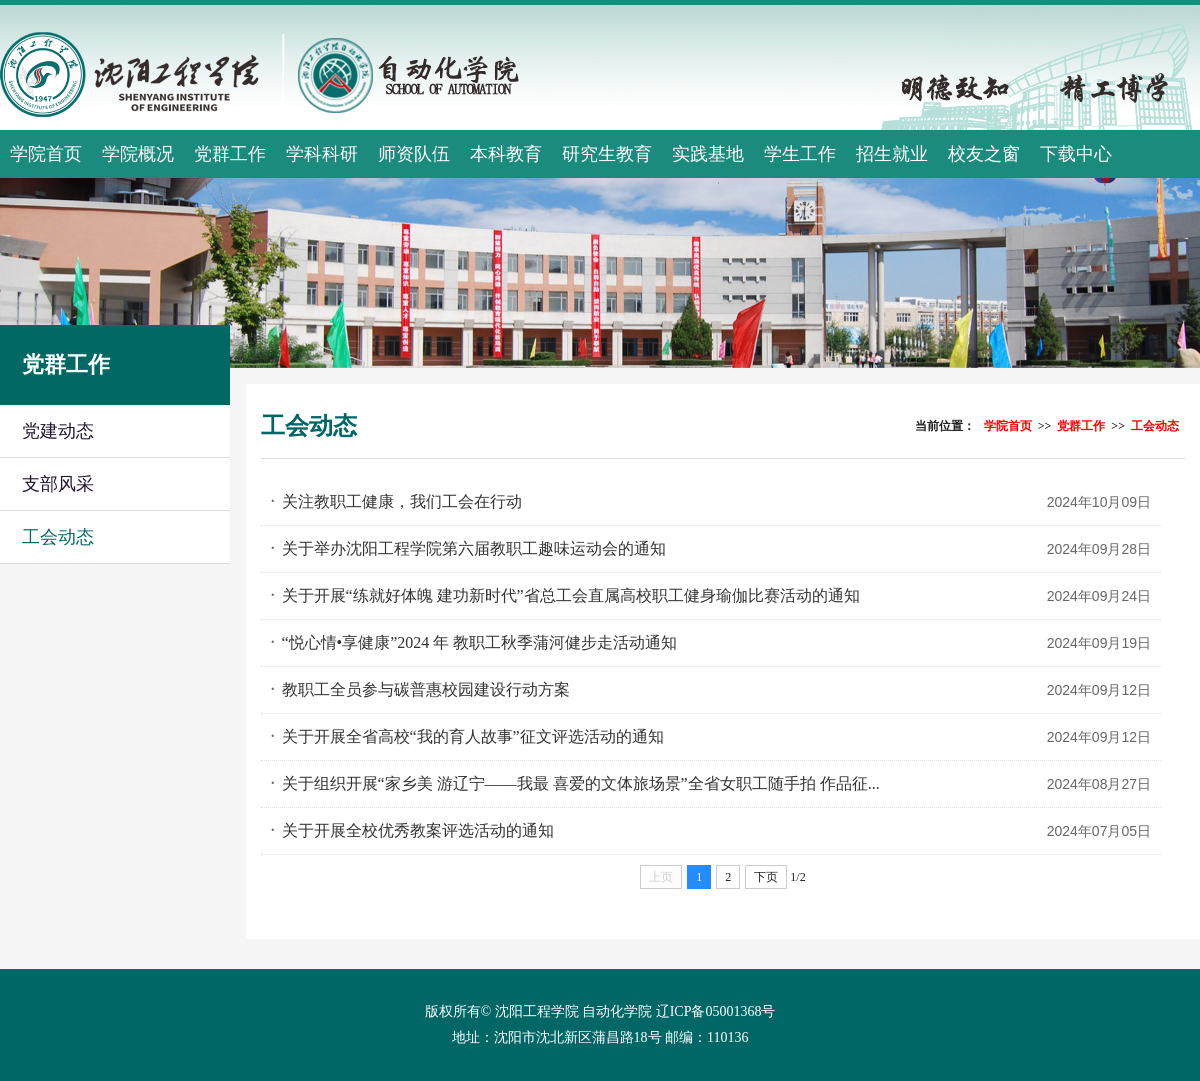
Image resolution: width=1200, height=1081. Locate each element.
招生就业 (892, 154)
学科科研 (322, 154)
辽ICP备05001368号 (716, 1011)
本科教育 (506, 154)
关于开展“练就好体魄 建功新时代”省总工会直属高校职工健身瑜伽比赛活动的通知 (571, 595)
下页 (766, 877)
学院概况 (138, 154)
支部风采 (58, 484)
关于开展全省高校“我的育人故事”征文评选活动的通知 (473, 736)
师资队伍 (414, 154)
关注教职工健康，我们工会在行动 (402, 501)
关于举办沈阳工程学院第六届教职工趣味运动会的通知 (474, 548)
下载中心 (1076, 154)
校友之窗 (984, 154)
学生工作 (800, 154)
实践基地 (708, 154)
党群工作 (230, 154)
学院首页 (46, 154)
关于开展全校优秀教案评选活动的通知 (418, 830)
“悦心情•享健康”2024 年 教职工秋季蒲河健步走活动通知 (480, 642)
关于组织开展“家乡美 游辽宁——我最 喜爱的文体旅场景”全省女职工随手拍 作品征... (581, 783)
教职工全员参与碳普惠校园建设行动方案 (426, 689)
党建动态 (58, 431)
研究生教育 (607, 154)
